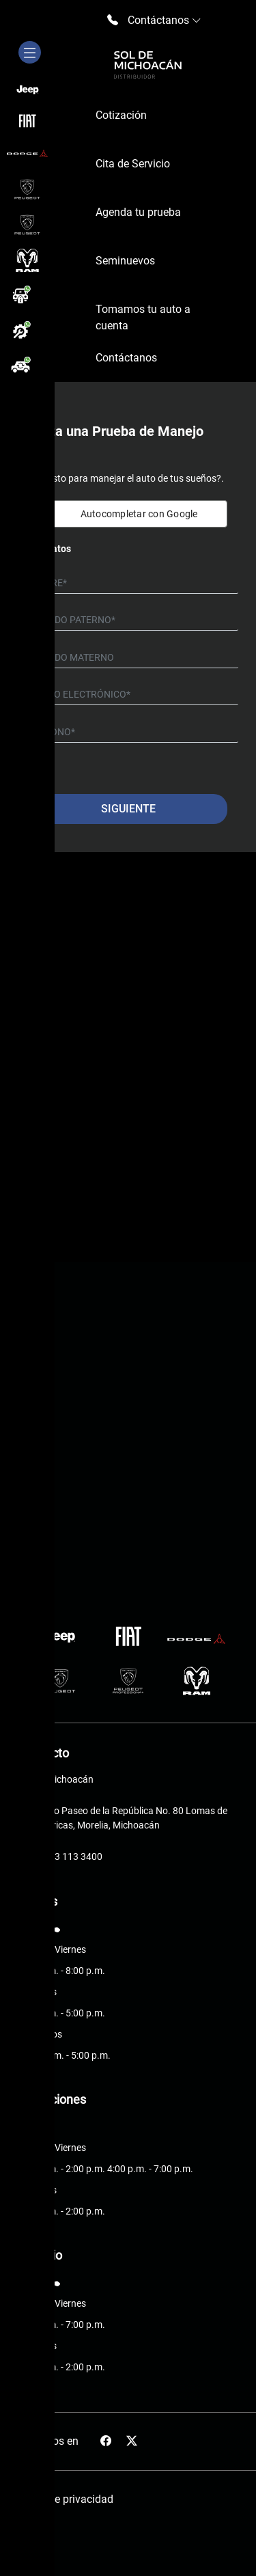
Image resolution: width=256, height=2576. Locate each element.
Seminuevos (125, 260)
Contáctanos (126, 357)
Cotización (121, 115)
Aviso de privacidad (66, 2499)
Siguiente (128, 808)
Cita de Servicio (133, 163)
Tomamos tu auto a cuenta (143, 317)
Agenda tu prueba (138, 212)
